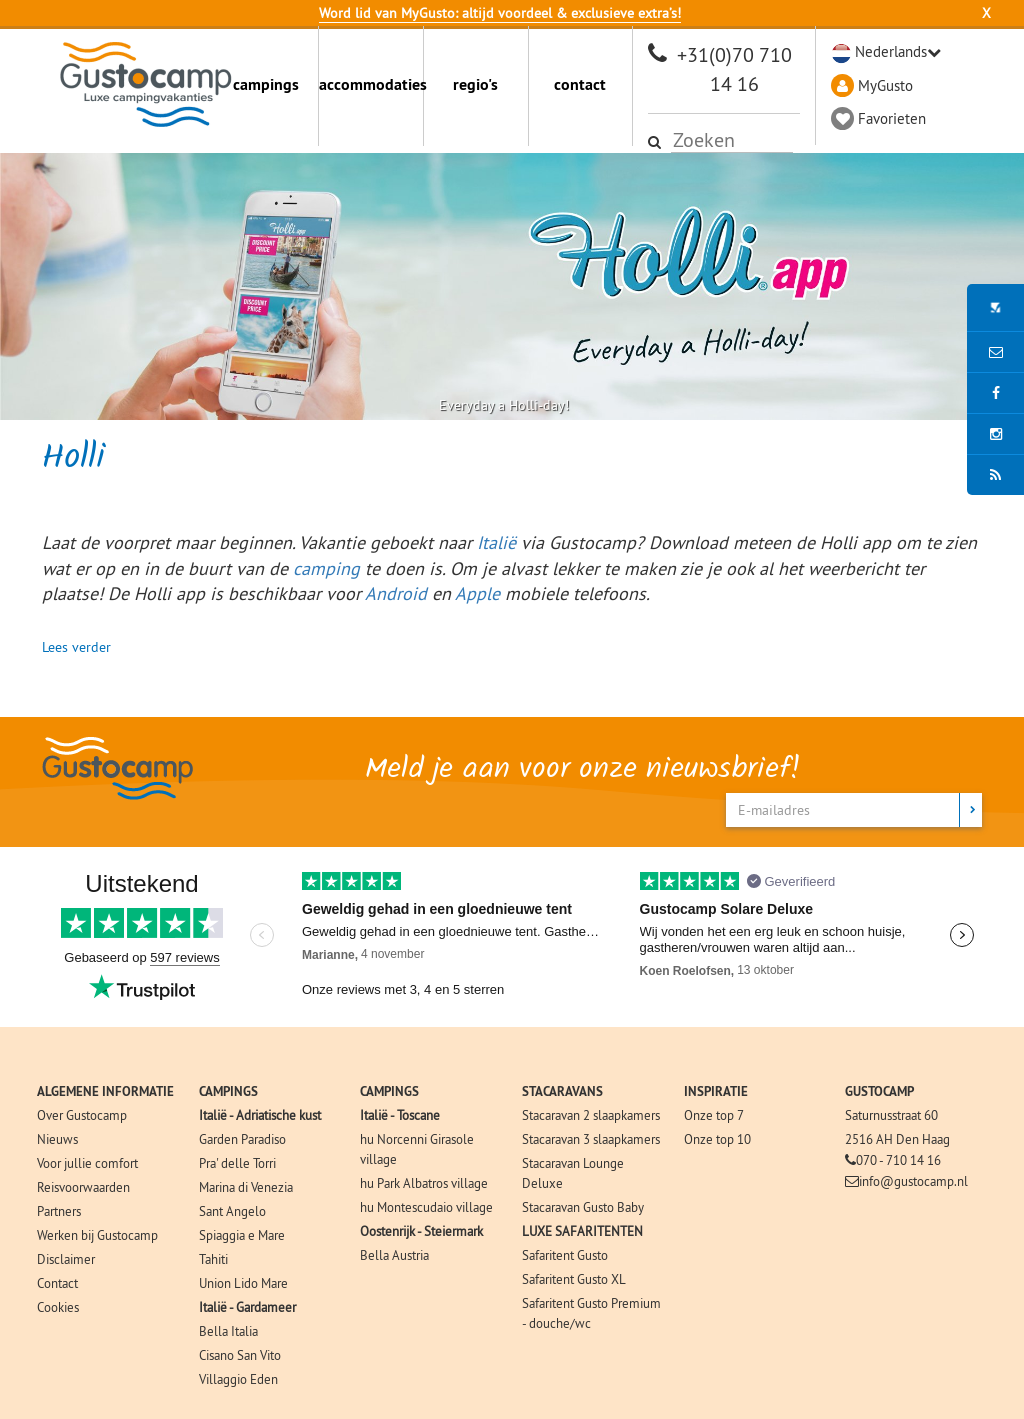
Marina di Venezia (246, 1187)
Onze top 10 (717, 1139)
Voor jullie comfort (87, 1163)
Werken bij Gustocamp (97, 1235)
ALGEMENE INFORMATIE (105, 1091)
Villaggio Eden (238, 1379)
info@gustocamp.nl (913, 1181)
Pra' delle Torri (237, 1163)
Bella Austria (394, 1255)
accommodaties (371, 84)
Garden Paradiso (242, 1139)
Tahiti (213, 1259)
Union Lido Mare (243, 1283)
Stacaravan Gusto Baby (583, 1207)
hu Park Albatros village (424, 1183)
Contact (57, 1283)
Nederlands (891, 51)
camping (326, 568)
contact (580, 84)
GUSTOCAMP (879, 1091)
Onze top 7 (714, 1115)
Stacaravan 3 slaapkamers (591, 1139)
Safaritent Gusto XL (574, 1279)
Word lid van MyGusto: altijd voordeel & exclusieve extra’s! (500, 13)
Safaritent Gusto (565, 1255)
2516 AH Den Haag (897, 1139)
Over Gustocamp (82, 1115)
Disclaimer (66, 1259)
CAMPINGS (228, 1091)
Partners (59, 1211)
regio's (475, 84)
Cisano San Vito (240, 1355)
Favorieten (892, 118)
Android (396, 593)
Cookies (58, 1307)
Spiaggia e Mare (242, 1235)
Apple (477, 593)
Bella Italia (228, 1331)
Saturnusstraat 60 (891, 1115)
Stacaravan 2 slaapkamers (591, 1115)
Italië (496, 542)
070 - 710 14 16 (898, 1160)
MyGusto (885, 85)
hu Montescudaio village (426, 1207)
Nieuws (57, 1139)
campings (266, 84)
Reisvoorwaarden (83, 1187)
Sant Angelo (232, 1211)
